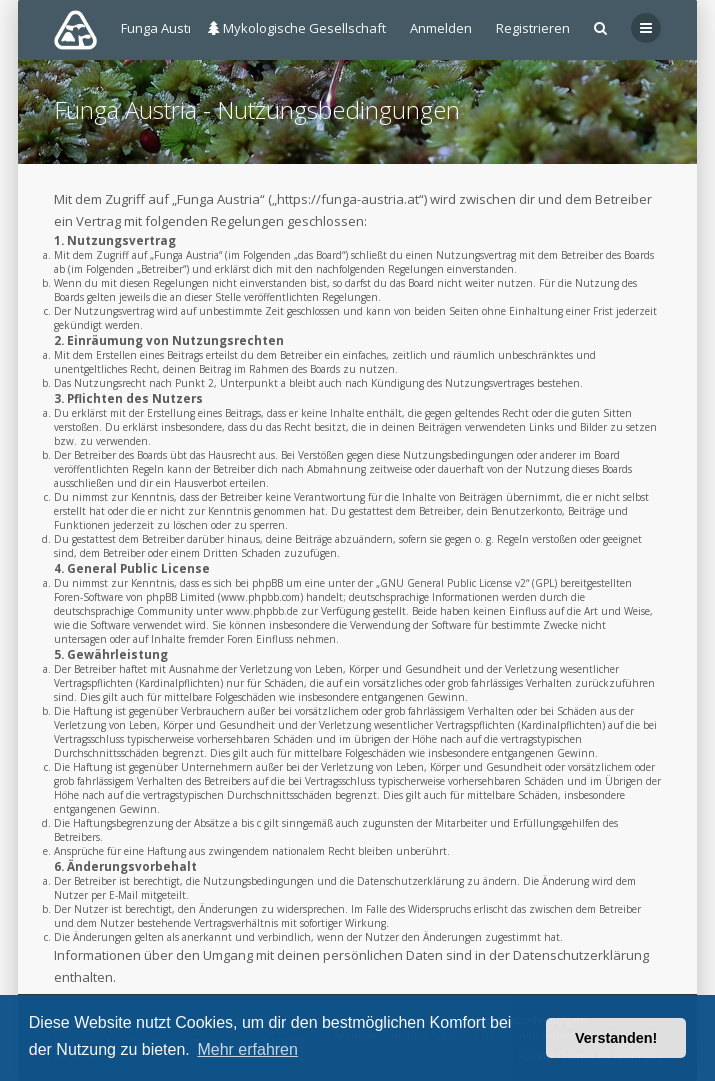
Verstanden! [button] (616, 1038)
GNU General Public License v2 (453, 583)
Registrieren (533, 28)
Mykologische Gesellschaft (297, 28)
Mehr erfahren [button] (247, 1049)
